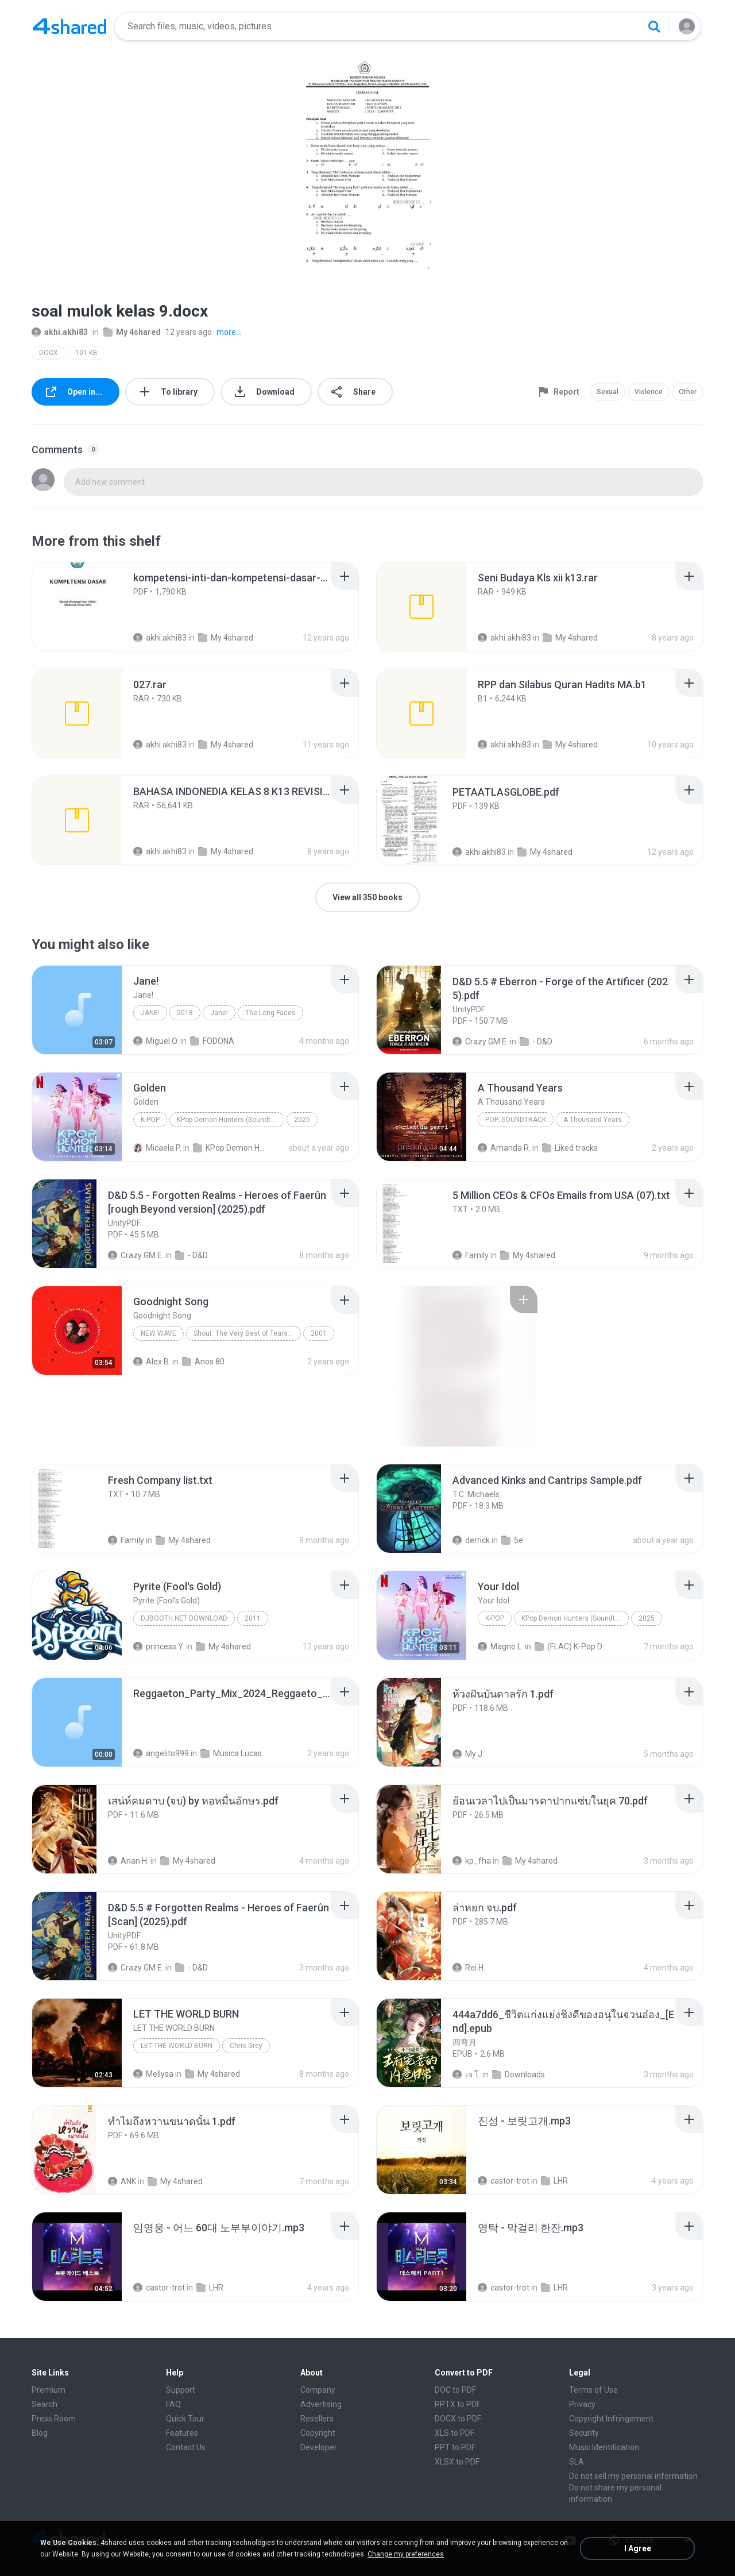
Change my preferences (406, 2554)
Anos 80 (203, 1361)
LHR (554, 2180)
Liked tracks (570, 1147)
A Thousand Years (592, 1120)
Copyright (317, 2433)
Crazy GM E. (480, 1041)
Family (470, 1255)
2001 (319, 1333)
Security (584, 2433)
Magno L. (500, 1646)
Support (180, 2389)
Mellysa (153, 2073)
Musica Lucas (231, 1753)
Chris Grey (246, 2046)
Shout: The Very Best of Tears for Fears (247, 1333)
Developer (318, 2447)
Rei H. (468, 1967)
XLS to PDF (454, 2433)
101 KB (86, 353)
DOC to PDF (455, 2389)
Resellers (317, 2418)
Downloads (518, 2074)
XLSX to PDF (457, 2461)
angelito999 (161, 1753)
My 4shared (132, 332)
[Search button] (654, 26)
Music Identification (604, 2447)
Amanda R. (504, 1147)
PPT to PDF (455, 2447)
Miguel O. (156, 1041)
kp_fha (471, 1860)
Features (182, 2433)
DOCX (48, 353)
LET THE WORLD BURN (176, 2046)
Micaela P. (157, 1147)
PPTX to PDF (458, 2404)
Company (317, 2389)
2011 (253, 1618)
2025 (302, 1120)
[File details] (77, 606)
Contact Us (186, 2447)
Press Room (54, 2418)
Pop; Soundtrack (515, 1120)
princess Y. (158, 1646)
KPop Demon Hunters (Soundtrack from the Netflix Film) (230, 1120)
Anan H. (128, 1860)
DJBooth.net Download (184, 1618)
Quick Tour (185, 2418)
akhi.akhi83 (60, 332)
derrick (471, 1540)
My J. (468, 1754)
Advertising (321, 2404)
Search (44, 2404)
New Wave (158, 1333)
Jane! (150, 1013)
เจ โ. (466, 2074)
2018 (185, 1013)
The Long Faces (270, 1013)
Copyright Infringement (611, 2418)
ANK (122, 2181)
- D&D (536, 1041)
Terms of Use (593, 2389)
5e (512, 1540)
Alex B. (152, 1361)
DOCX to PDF (458, 2418)
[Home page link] (69, 26)
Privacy (582, 2404)
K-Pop (150, 1120)
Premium (48, 2389)
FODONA (212, 1041)
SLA (576, 2461)
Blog (40, 2433)
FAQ (173, 2404)
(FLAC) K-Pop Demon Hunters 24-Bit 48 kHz (572, 1646)
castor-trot (503, 2180)
